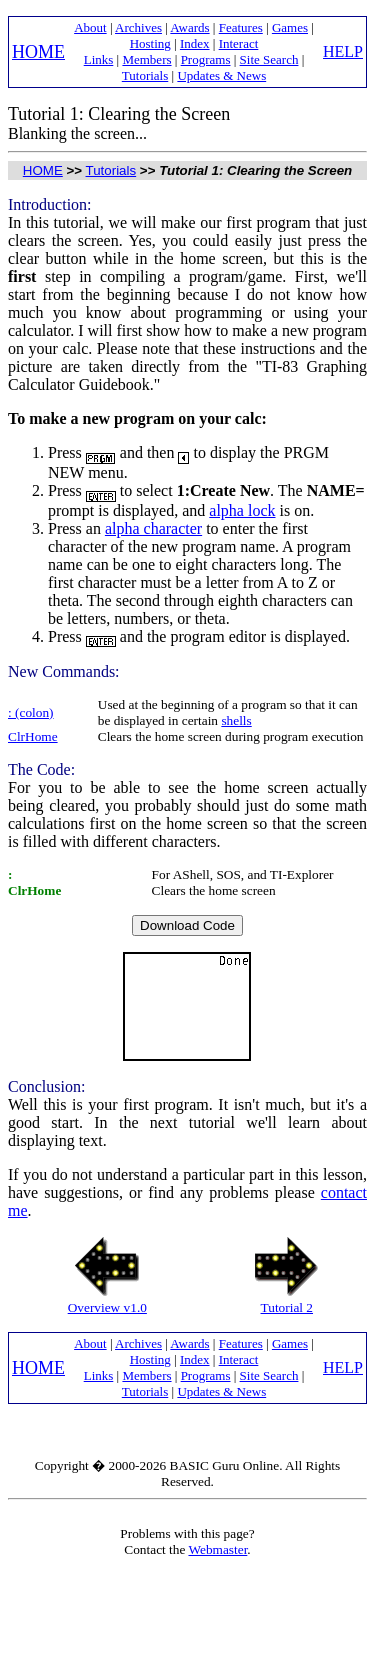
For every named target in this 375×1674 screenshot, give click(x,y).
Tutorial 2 (287, 1307)
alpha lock (242, 510)
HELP (343, 51)
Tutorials (145, 75)
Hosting (150, 43)
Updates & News (221, 75)
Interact (239, 43)
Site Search (269, 59)
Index (195, 43)
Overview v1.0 (107, 1307)
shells (236, 720)
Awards (189, 27)
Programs (206, 59)
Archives (138, 27)
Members (146, 59)
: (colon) (31, 712)
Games (290, 27)
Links (99, 59)
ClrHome (33, 736)
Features (241, 27)
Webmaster (217, 1549)
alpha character (153, 528)
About (90, 27)
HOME (38, 52)
